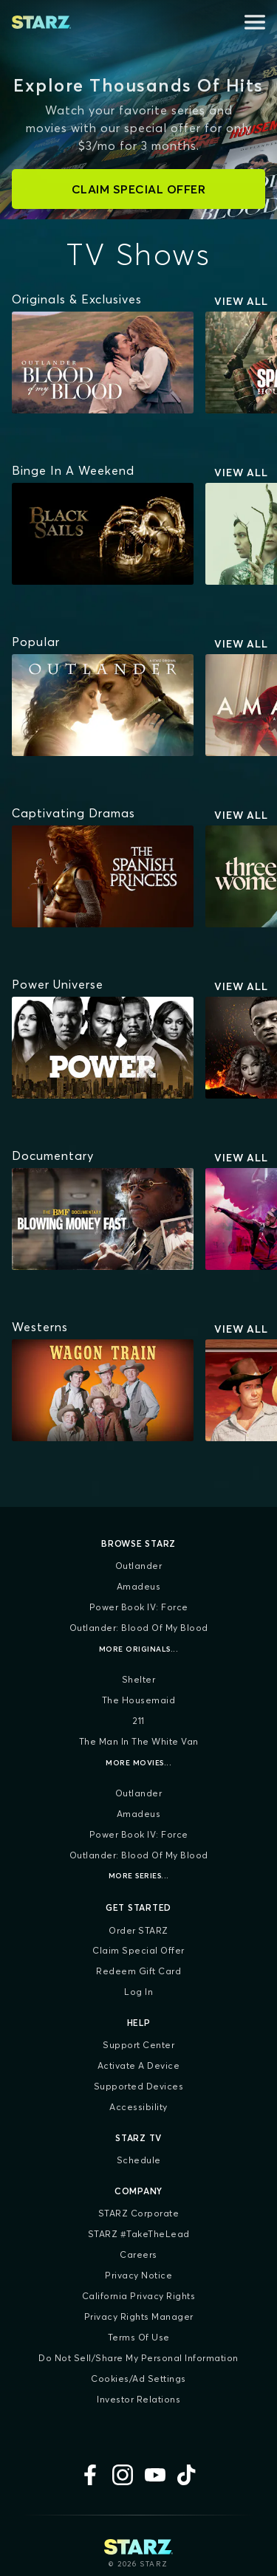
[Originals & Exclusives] (77, 299)
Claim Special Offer (138, 1950)
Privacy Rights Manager (139, 2316)
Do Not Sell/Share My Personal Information (138, 2357)
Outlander (139, 1565)
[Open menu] (254, 22)
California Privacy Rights (139, 2295)
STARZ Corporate (138, 2213)
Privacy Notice (138, 2275)
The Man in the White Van (139, 1741)
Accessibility (138, 2106)
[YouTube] (155, 2475)
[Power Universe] (57, 984)
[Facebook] (90, 2475)
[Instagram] (122, 2475)
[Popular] (36, 641)
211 (138, 1720)
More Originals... (139, 1649)
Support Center (138, 2044)
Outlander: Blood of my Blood (138, 1627)
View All (241, 301)
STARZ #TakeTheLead (139, 2233)
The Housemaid (139, 1700)
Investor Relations (138, 2399)
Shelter (139, 1679)
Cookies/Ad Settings (138, 2378)
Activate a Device (139, 2065)
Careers (138, 2254)
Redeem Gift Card (138, 1970)
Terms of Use (139, 2337)
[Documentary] (53, 1155)
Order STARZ (138, 1930)
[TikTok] (187, 2475)
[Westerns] (40, 1327)
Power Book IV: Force (138, 1606)
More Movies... (138, 1763)
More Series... (139, 1876)
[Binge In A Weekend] (73, 470)
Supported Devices (139, 2086)
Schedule (139, 2159)
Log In (138, 1991)
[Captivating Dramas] (73, 813)
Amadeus (139, 1586)
